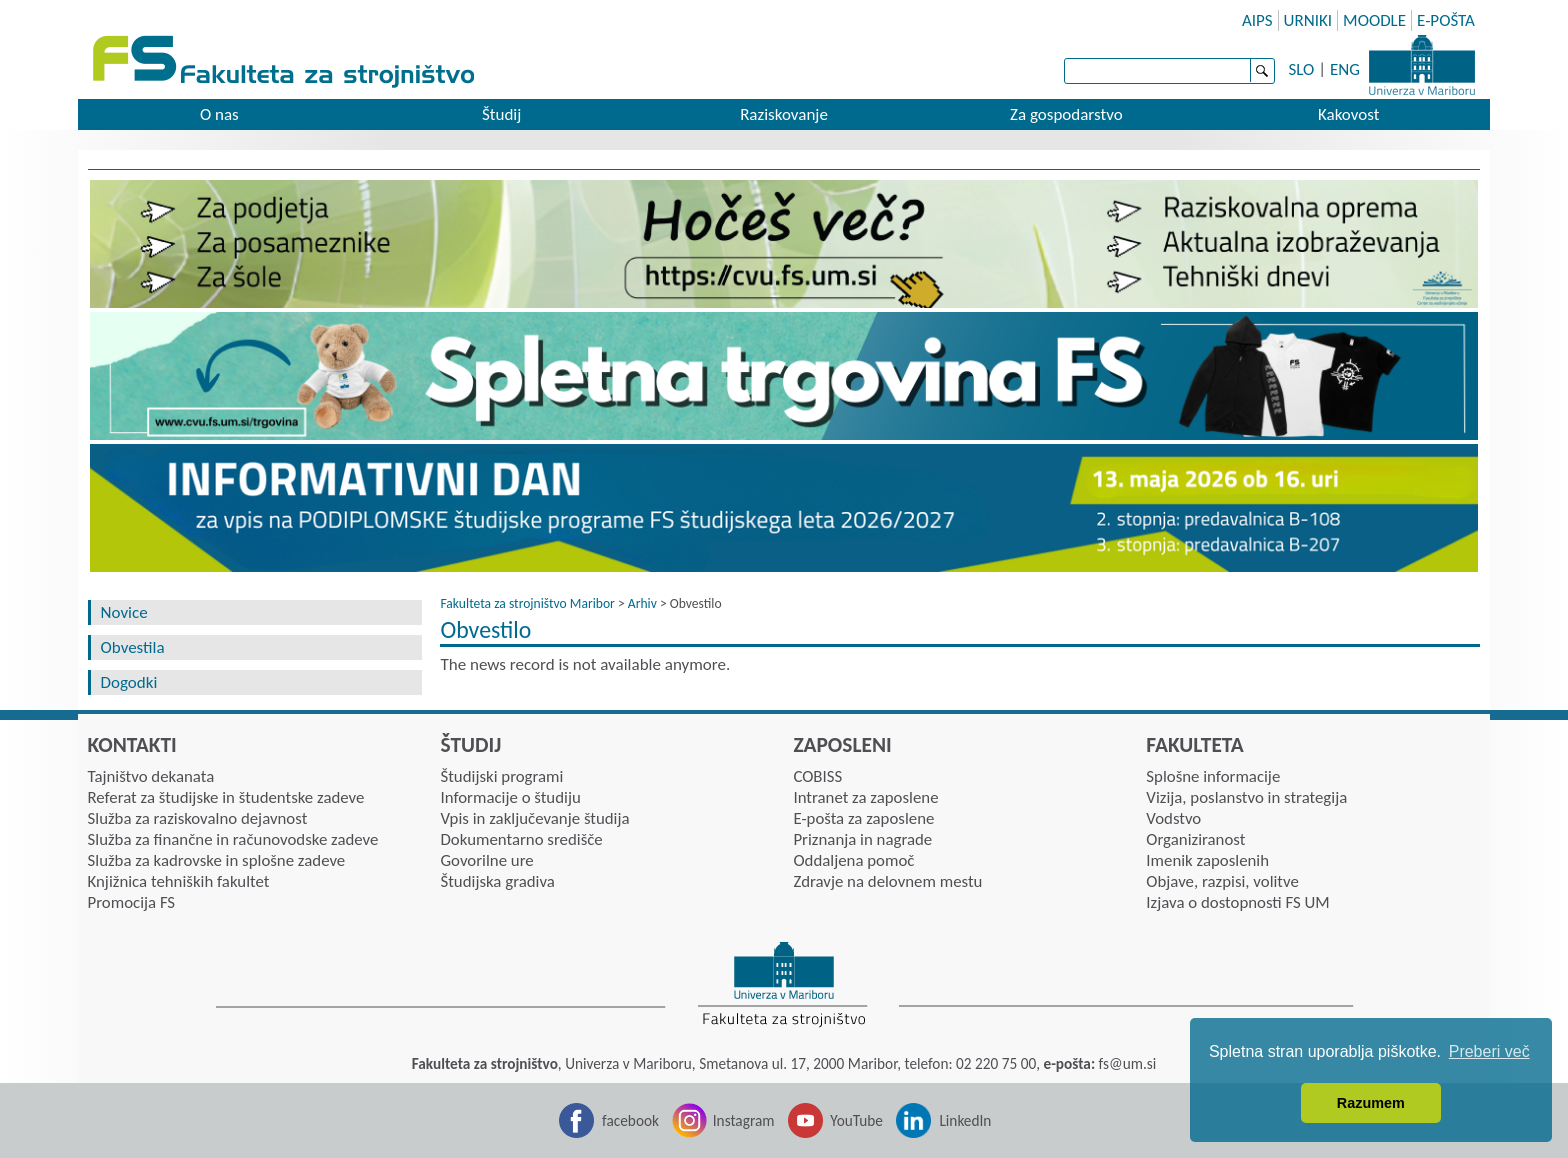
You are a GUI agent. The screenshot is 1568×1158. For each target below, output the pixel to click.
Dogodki (129, 682)
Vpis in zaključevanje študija (534, 818)
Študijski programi (501, 776)
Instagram (744, 1120)
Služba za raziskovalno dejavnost (198, 818)
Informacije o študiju (510, 797)
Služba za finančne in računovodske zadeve (233, 839)
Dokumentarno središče (521, 839)
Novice (124, 612)
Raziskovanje (784, 114)
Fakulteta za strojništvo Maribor (527, 603)
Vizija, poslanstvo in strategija (1246, 797)
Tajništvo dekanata (151, 776)
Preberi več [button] (1489, 1051)
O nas (219, 114)
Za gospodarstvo (1066, 114)
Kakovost (1348, 114)
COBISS (817, 776)
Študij (501, 114)
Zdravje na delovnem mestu (887, 881)
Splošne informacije (1213, 776)
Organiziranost (1195, 839)
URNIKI (1308, 20)
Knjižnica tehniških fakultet (179, 881)
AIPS (1257, 20)
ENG (1345, 69)
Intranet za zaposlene (865, 797)
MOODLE (1374, 20)
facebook (630, 1120)
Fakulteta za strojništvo (285, 62)
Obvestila (133, 647)
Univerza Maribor (1422, 65)
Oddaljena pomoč (853, 860)
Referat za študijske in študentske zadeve (226, 797)
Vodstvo (1173, 818)
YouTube (856, 1120)
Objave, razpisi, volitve (1222, 881)
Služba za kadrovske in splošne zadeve (217, 860)
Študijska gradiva (497, 881)
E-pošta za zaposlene (863, 818)
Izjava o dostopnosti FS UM (1237, 902)
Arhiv (642, 603)
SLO (1302, 69)
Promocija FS (132, 902)
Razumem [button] (1371, 1103)
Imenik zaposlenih (1207, 860)
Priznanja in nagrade (862, 839)
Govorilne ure (486, 860)
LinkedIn (965, 1120)
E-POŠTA (1446, 20)
